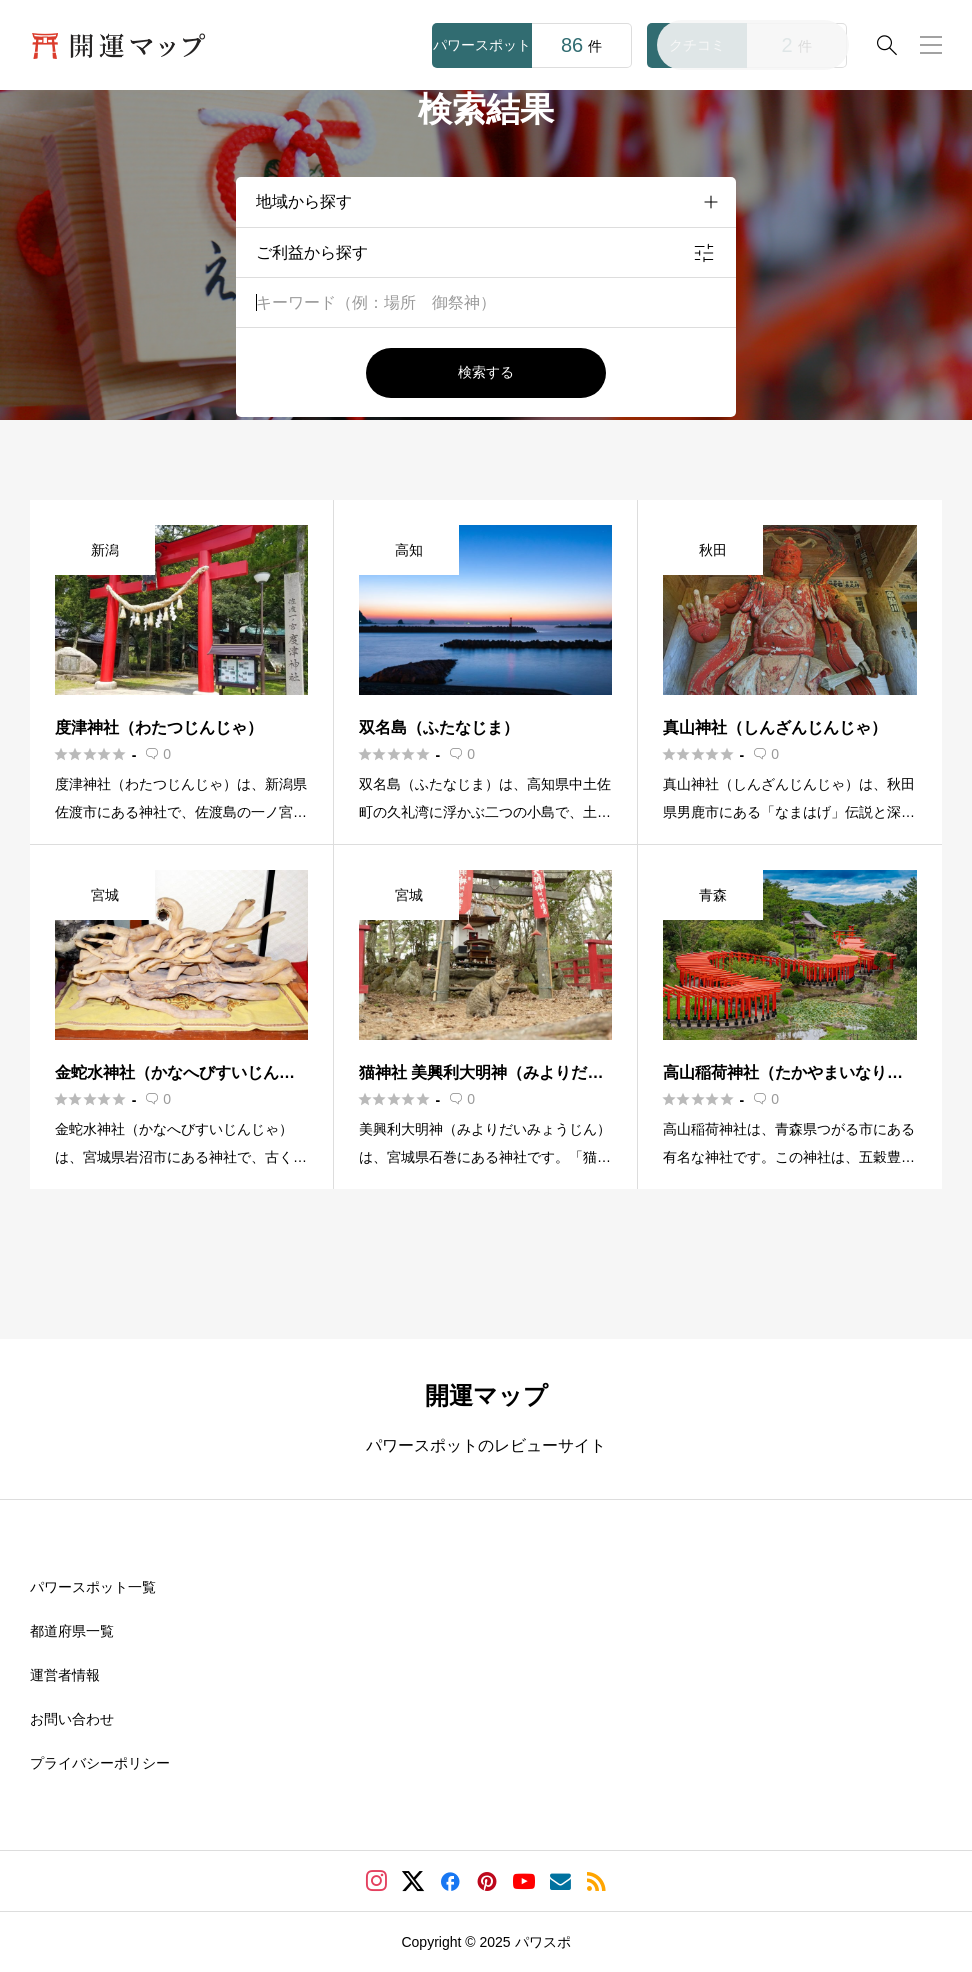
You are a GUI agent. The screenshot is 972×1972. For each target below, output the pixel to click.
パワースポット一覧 (93, 1587)
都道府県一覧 (72, 1631)
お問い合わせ (72, 1719)
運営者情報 (65, 1675)
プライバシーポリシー (100, 1763)
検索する (486, 372)
